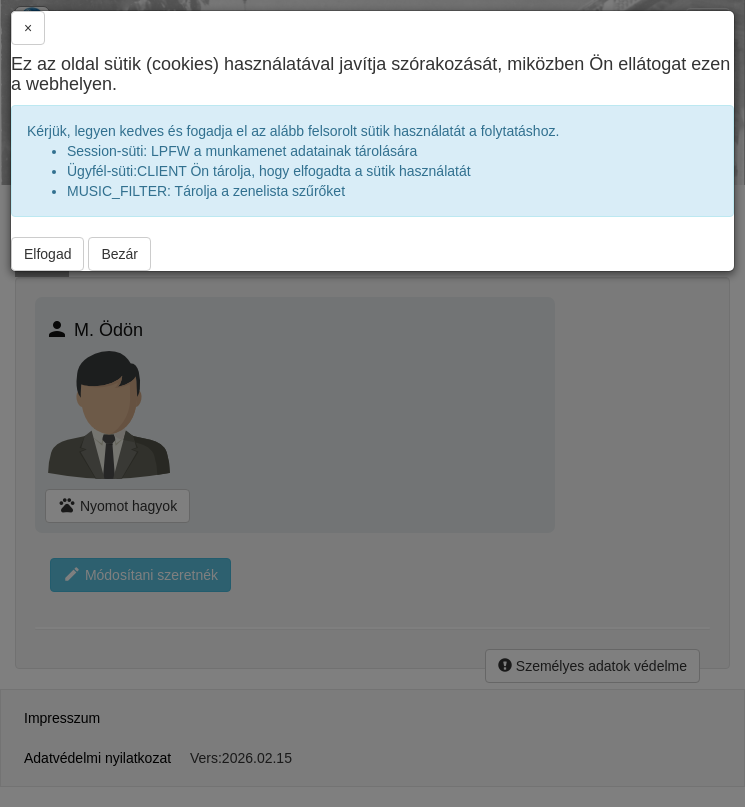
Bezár (119, 254)
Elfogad (47, 254)
